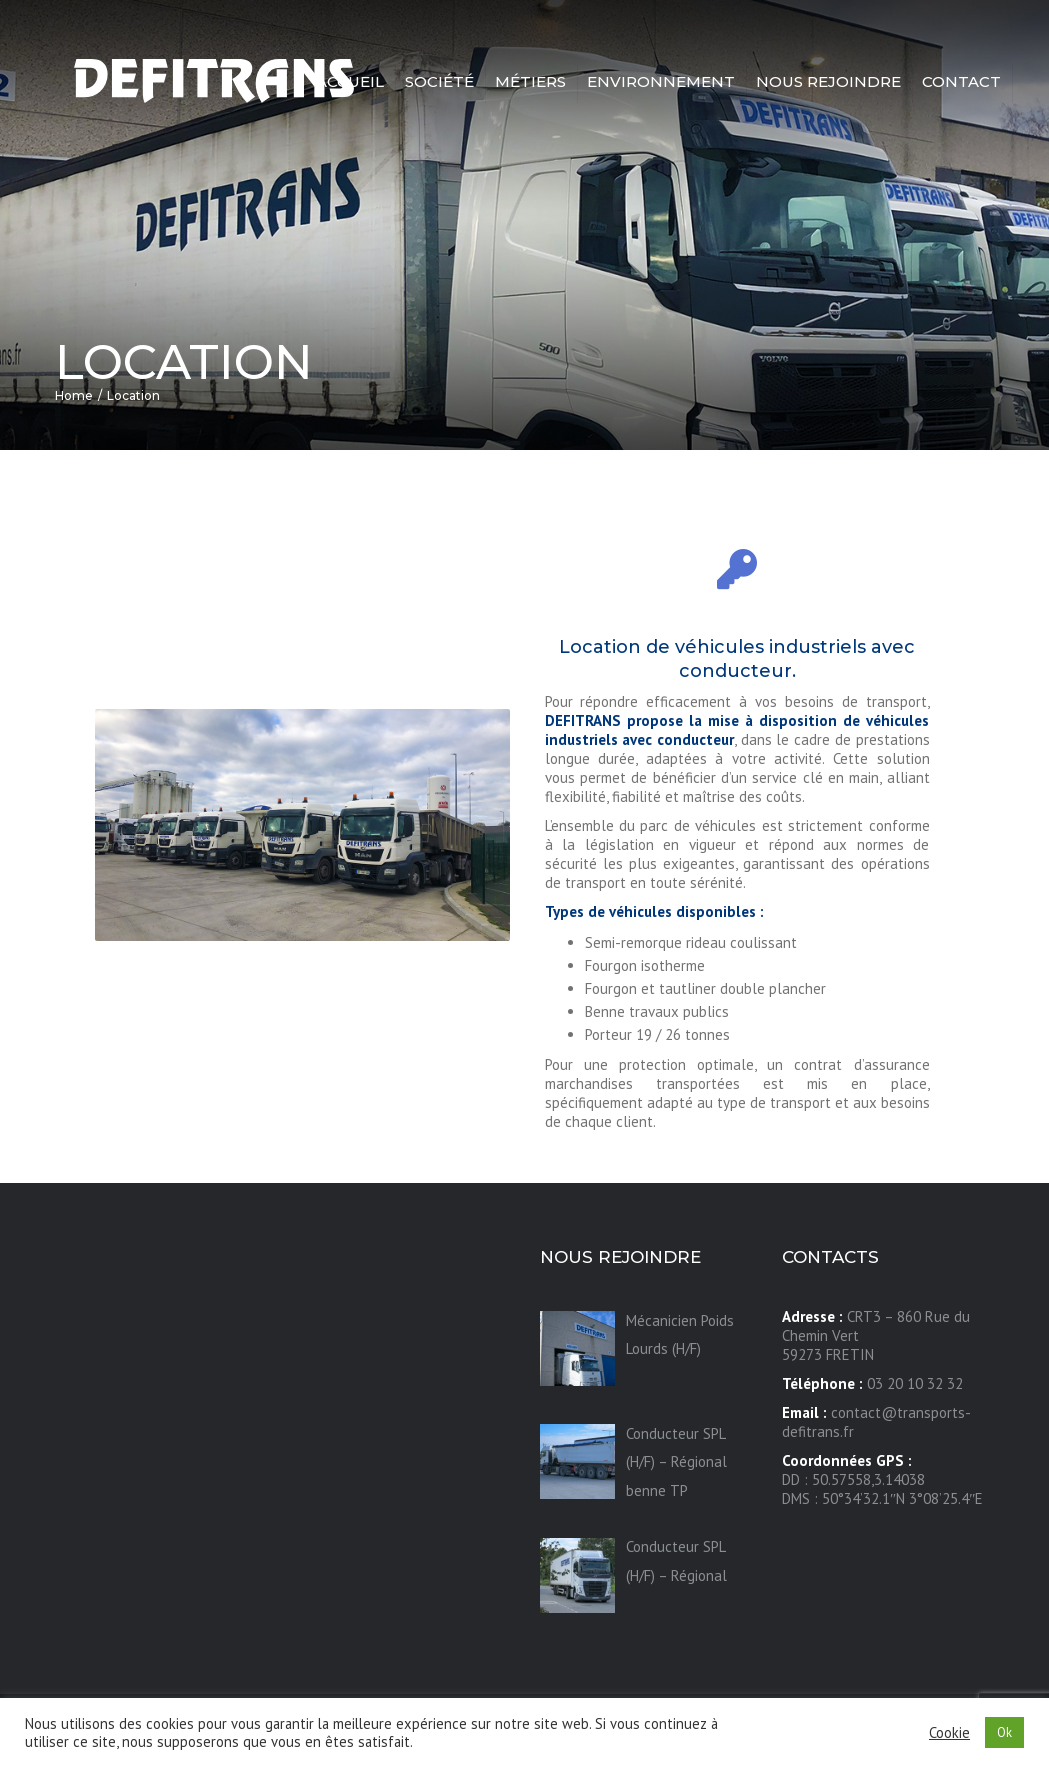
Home (74, 395)
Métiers (530, 81)
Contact (961, 81)
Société (439, 81)
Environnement (661, 81)
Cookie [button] (949, 1733)
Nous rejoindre (828, 81)
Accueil (350, 81)
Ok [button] (1004, 1732)
